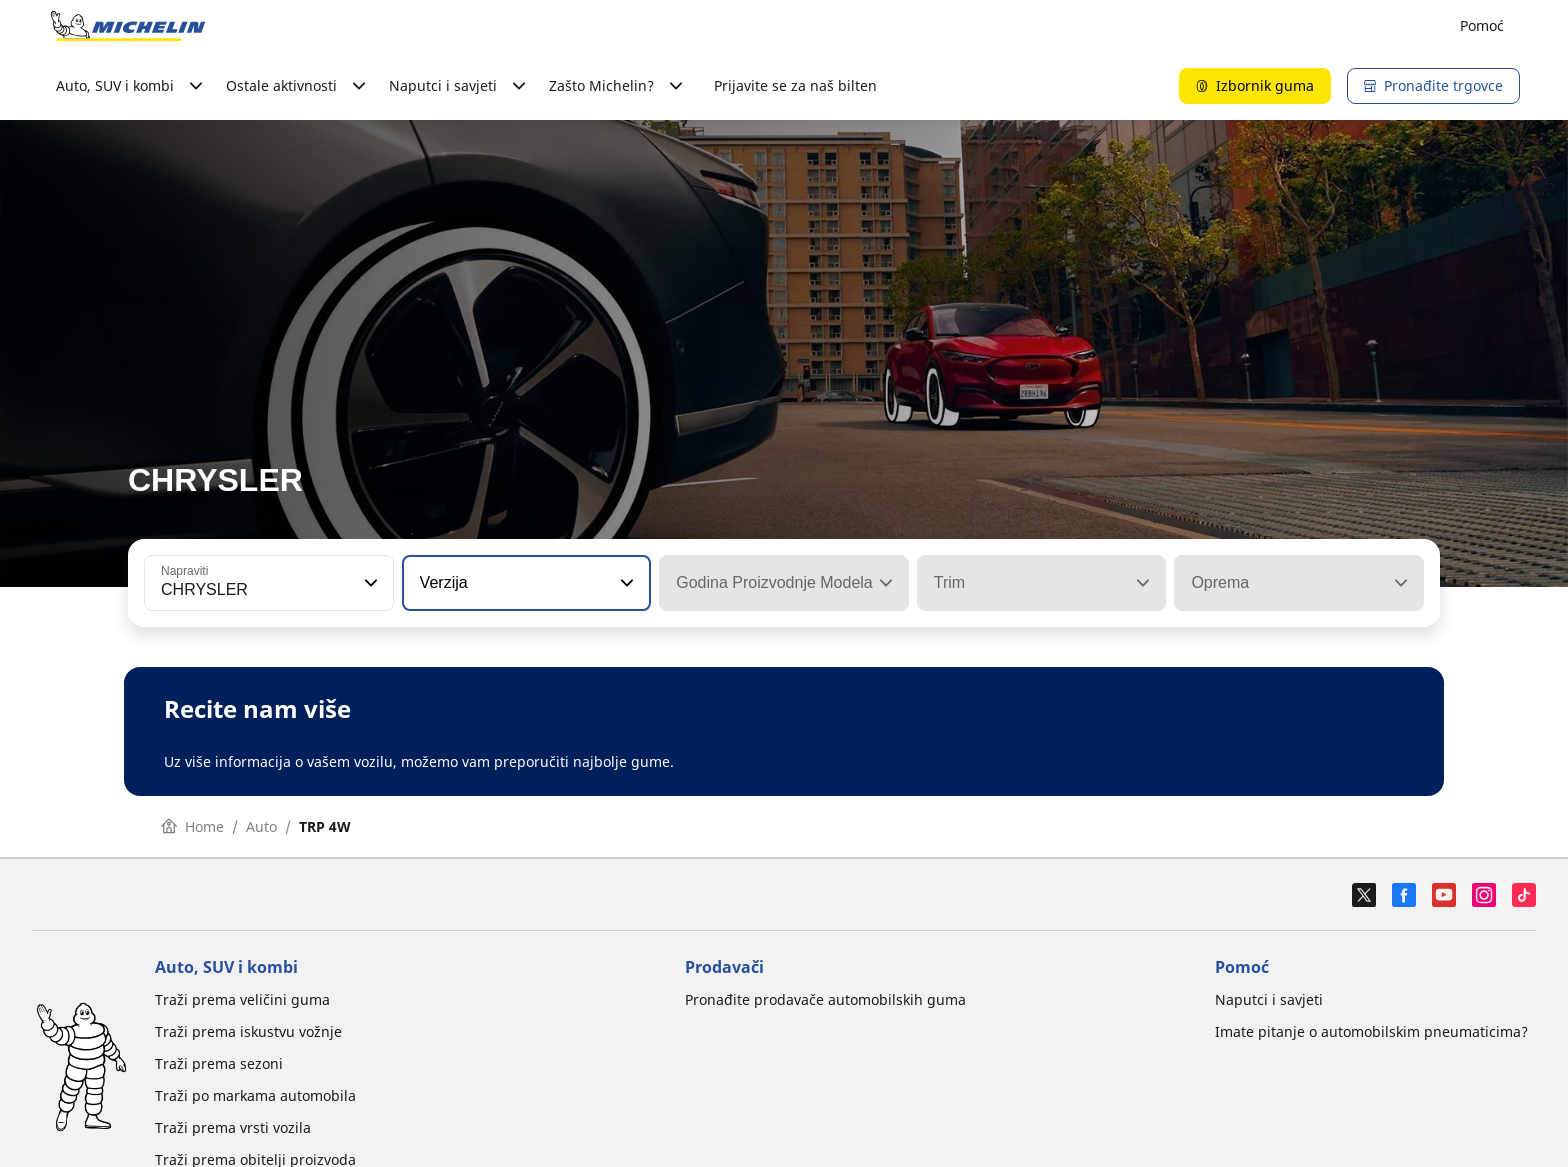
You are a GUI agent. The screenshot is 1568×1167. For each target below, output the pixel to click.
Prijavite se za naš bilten (795, 85)
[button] (369, 583)
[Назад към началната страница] (128, 26)
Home (192, 826)
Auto (261, 826)
